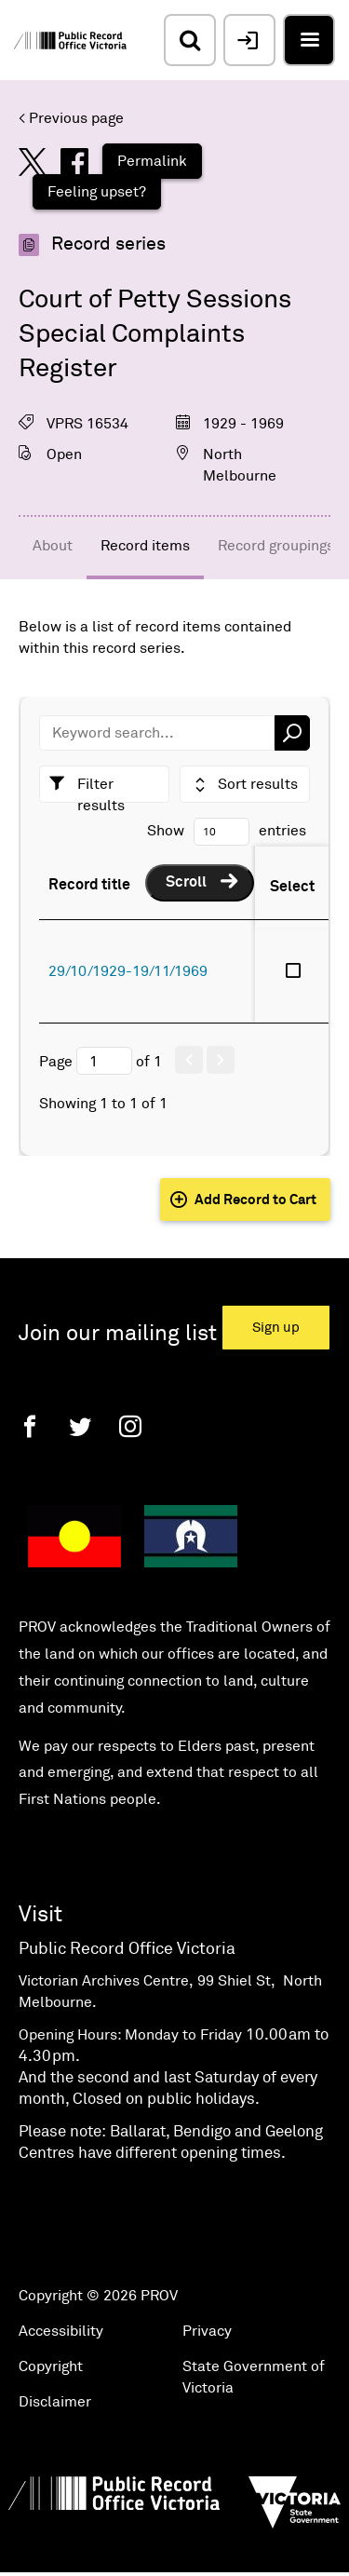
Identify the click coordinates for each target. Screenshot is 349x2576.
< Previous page (71, 118)
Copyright (51, 2366)
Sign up (276, 1328)
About (53, 545)
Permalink (152, 161)
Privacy (207, 2331)
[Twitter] (80, 1426)
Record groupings (276, 545)
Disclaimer (55, 2401)
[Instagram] (130, 1426)
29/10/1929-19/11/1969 (128, 971)
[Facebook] (30, 1426)
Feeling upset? (96, 191)
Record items (145, 545)
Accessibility (61, 2331)
